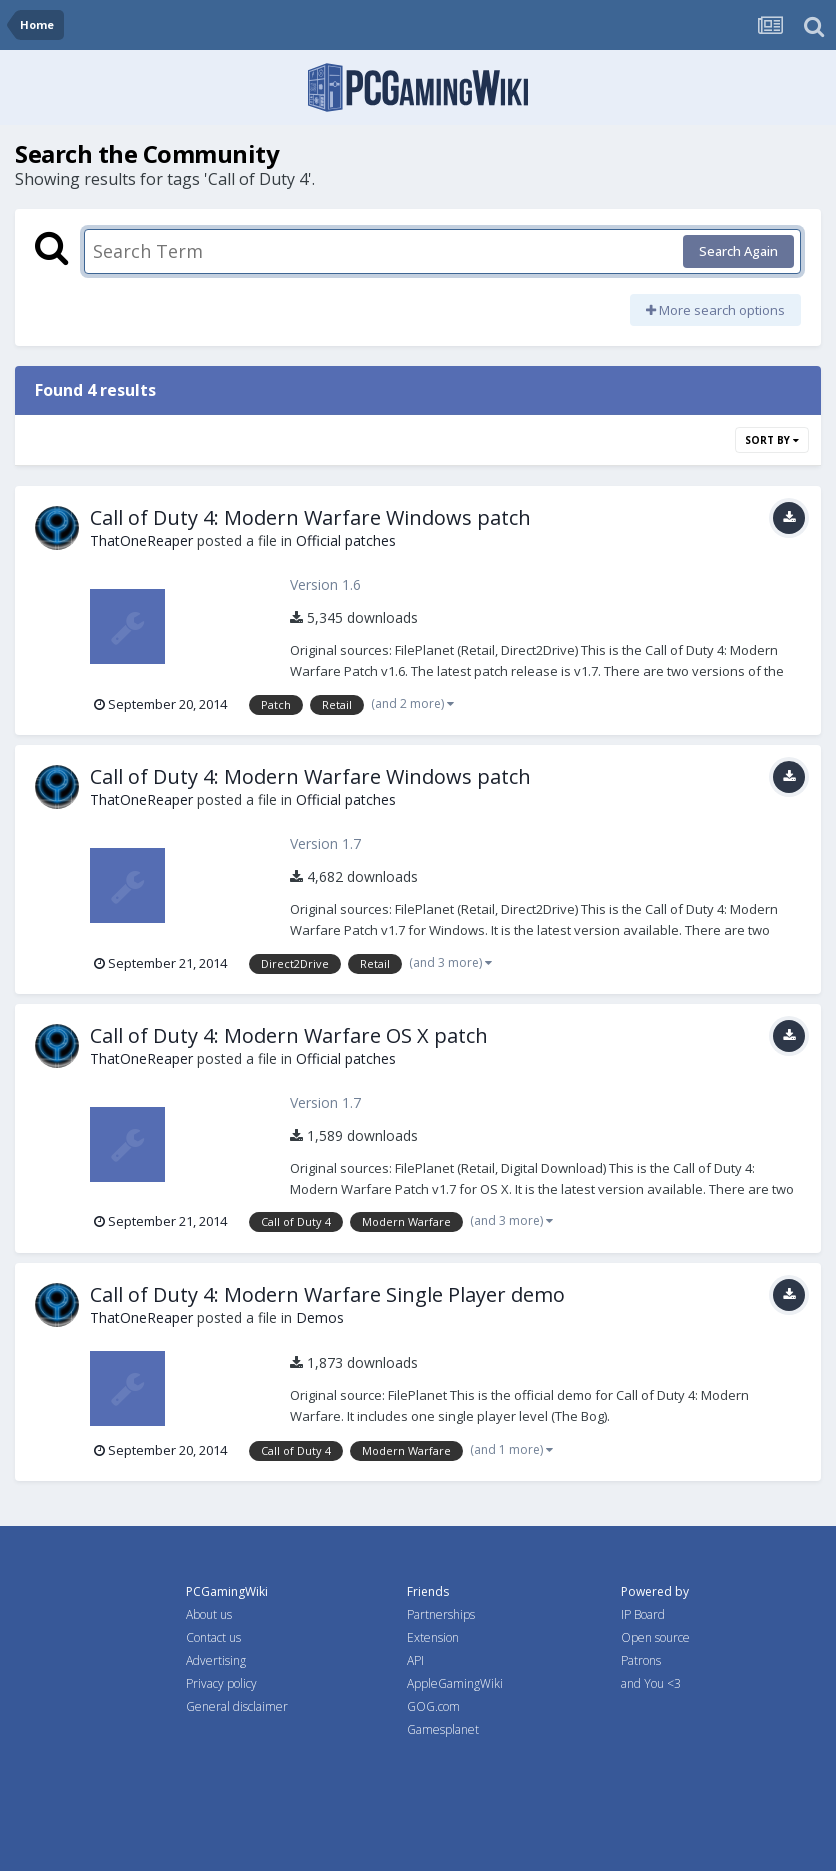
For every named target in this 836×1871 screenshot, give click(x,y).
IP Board (643, 1614)
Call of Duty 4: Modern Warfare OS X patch (289, 1035)
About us (209, 1614)
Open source (655, 1637)
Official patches (346, 540)
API (415, 1660)
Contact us (213, 1637)
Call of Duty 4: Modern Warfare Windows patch (310, 517)
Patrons (641, 1660)
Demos (320, 1317)
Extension (433, 1637)
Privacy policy (221, 1683)
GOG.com (433, 1706)
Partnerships (441, 1614)
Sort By (772, 440)
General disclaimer (237, 1706)
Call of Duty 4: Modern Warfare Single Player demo (327, 1294)
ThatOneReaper (141, 540)
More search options (715, 310)
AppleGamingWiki (455, 1683)
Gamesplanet (443, 1729)
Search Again (738, 251)
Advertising (216, 1660)
